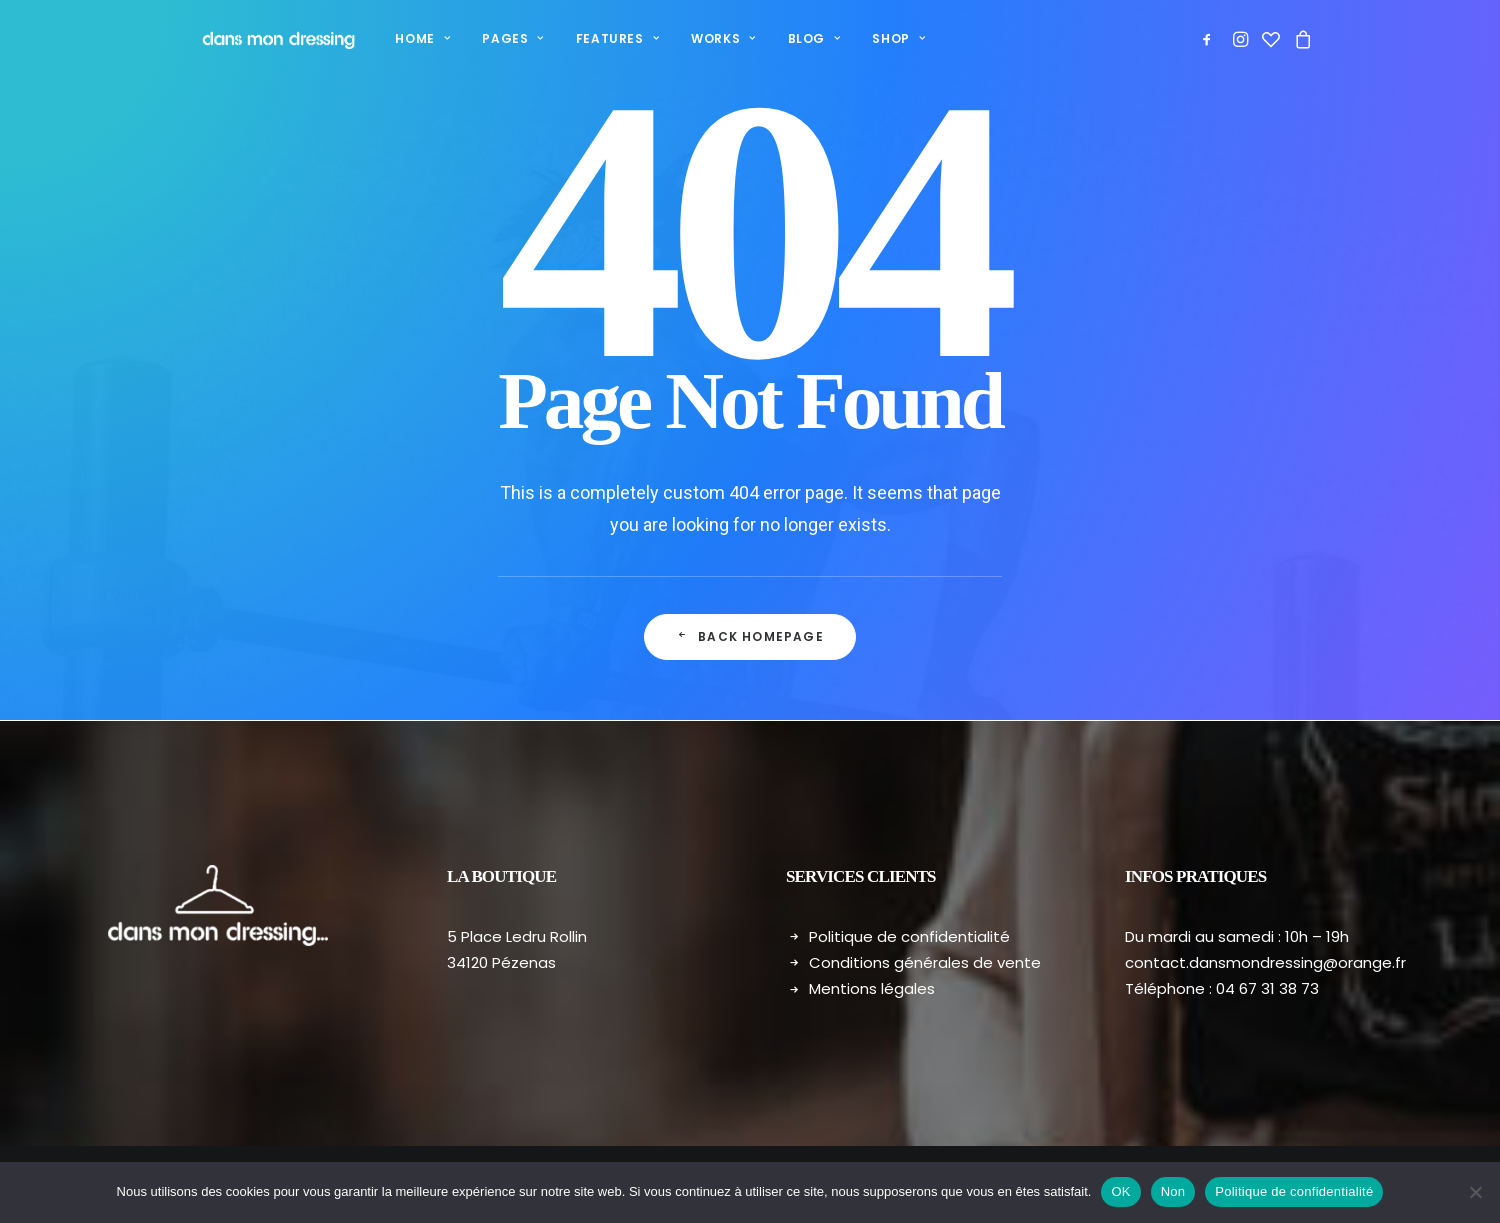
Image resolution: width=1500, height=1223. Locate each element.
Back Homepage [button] (750, 636)
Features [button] (593, 38)
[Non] (1475, 1192)
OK (1120, 1191)
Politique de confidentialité (909, 936)
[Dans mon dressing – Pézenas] (262, 39)
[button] (1210, 39)
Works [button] (699, 38)
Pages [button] (488, 38)
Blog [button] (790, 38)
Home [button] (398, 38)
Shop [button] (875, 38)
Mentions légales (872, 988)
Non (1173, 1191)
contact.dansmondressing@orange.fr (1265, 962)
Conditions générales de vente (925, 962)
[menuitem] (398, 39)
